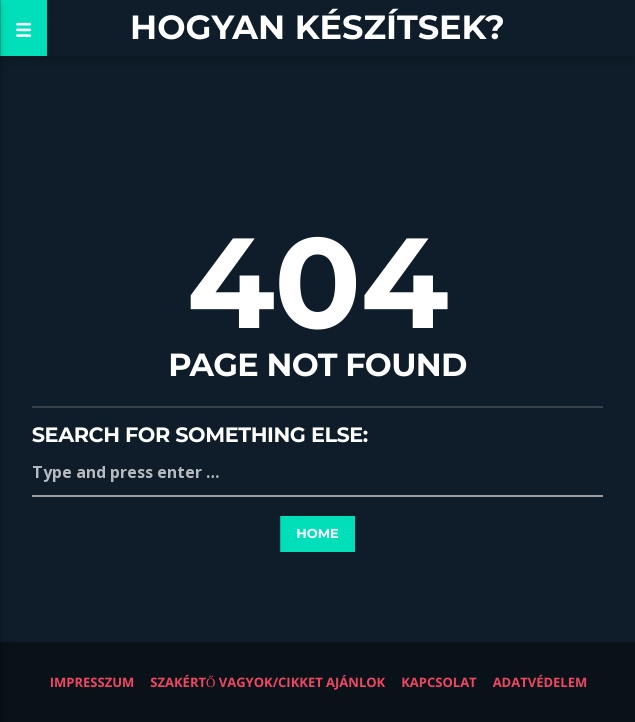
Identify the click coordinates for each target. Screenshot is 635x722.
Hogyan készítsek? (317, 27)
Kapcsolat (438, 682)
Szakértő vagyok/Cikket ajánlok (267, 682)
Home (317, 534)
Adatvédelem (540, 682)
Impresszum (92, 682)
